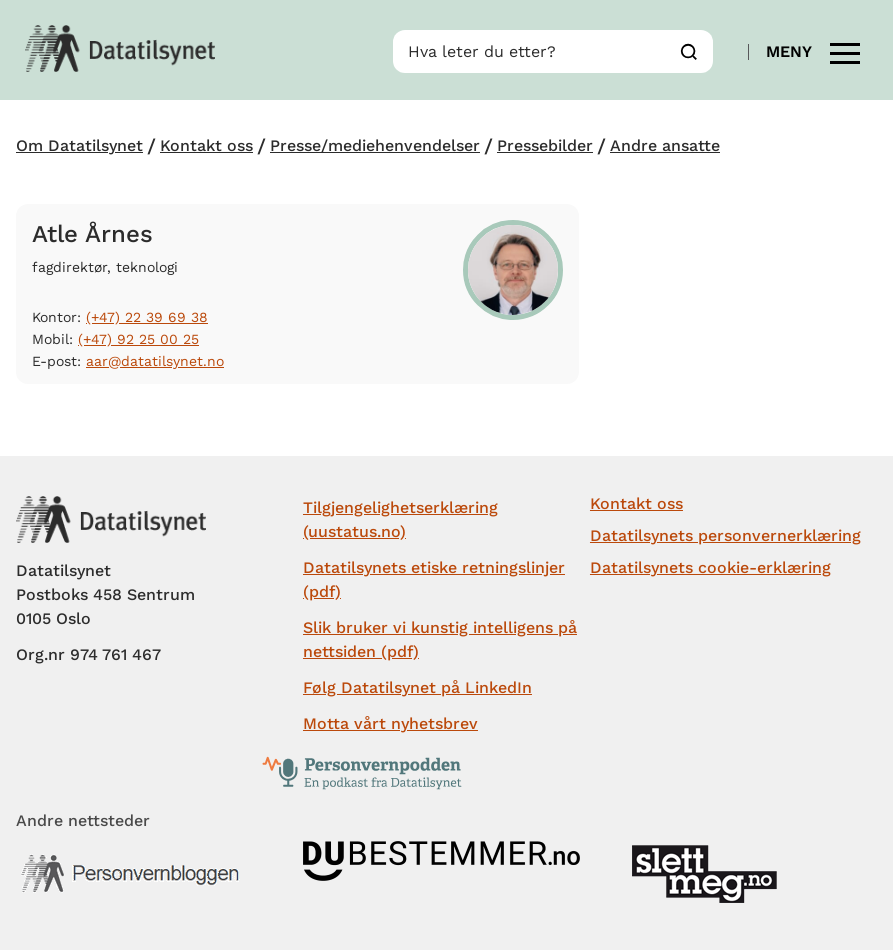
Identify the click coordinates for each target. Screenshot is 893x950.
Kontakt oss (206, 146)
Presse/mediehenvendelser (375, 146)
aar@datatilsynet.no (155, 361)
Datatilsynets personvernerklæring (725, 535)
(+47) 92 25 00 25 (138, 339)
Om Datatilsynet (79, 146)
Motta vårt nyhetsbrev (390, 723)
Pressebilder (545, 146)
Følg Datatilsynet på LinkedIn (417, 687)
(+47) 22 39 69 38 (147, 317)
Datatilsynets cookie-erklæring (710, 567)
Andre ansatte (665, 146)
